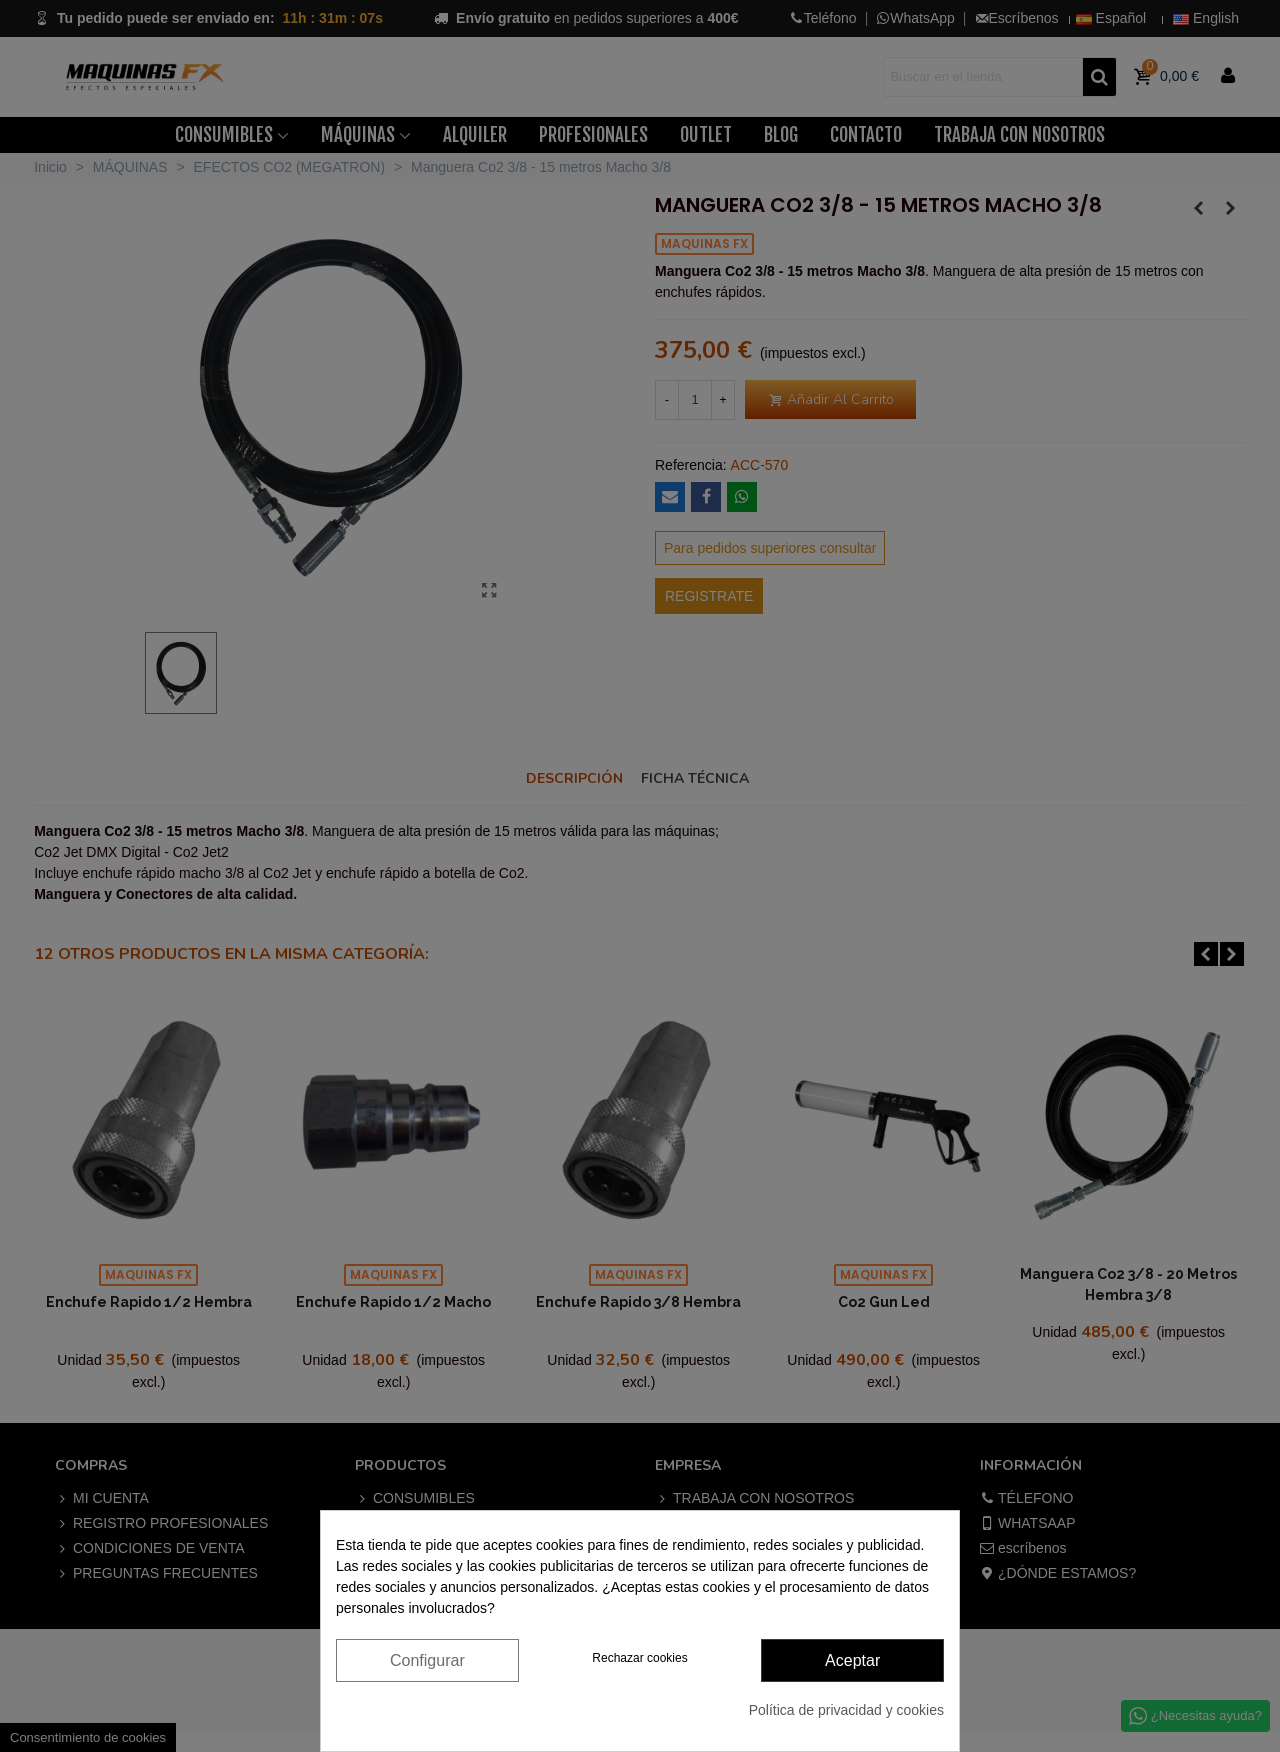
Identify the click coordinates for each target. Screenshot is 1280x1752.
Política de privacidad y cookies (846, 1710)
